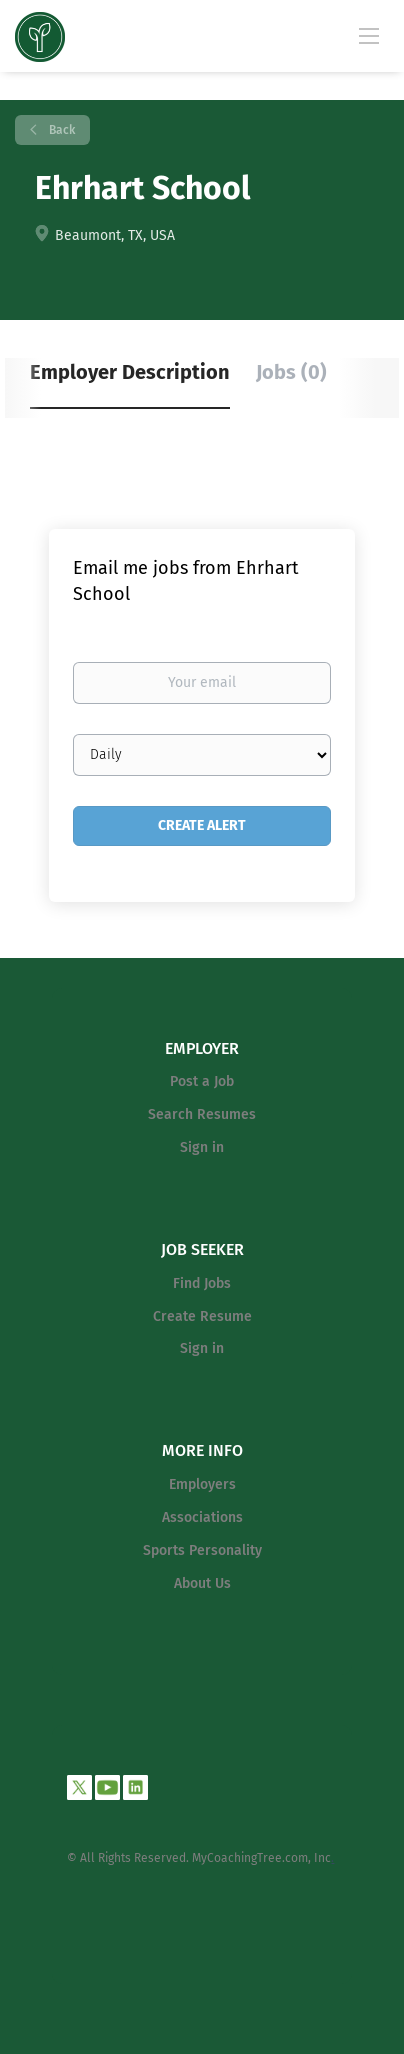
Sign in (202, 1147)
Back (60, 130)
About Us (202, 1583)
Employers (202, 1484)
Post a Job (202, 1081)
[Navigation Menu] (369, 35)
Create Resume (202, 1316)
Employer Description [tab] (130, 372)
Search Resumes (202, 1114)
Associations (202, 1517)
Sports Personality (202, 1550)
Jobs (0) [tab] (291, 372)
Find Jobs (202, 1283)
